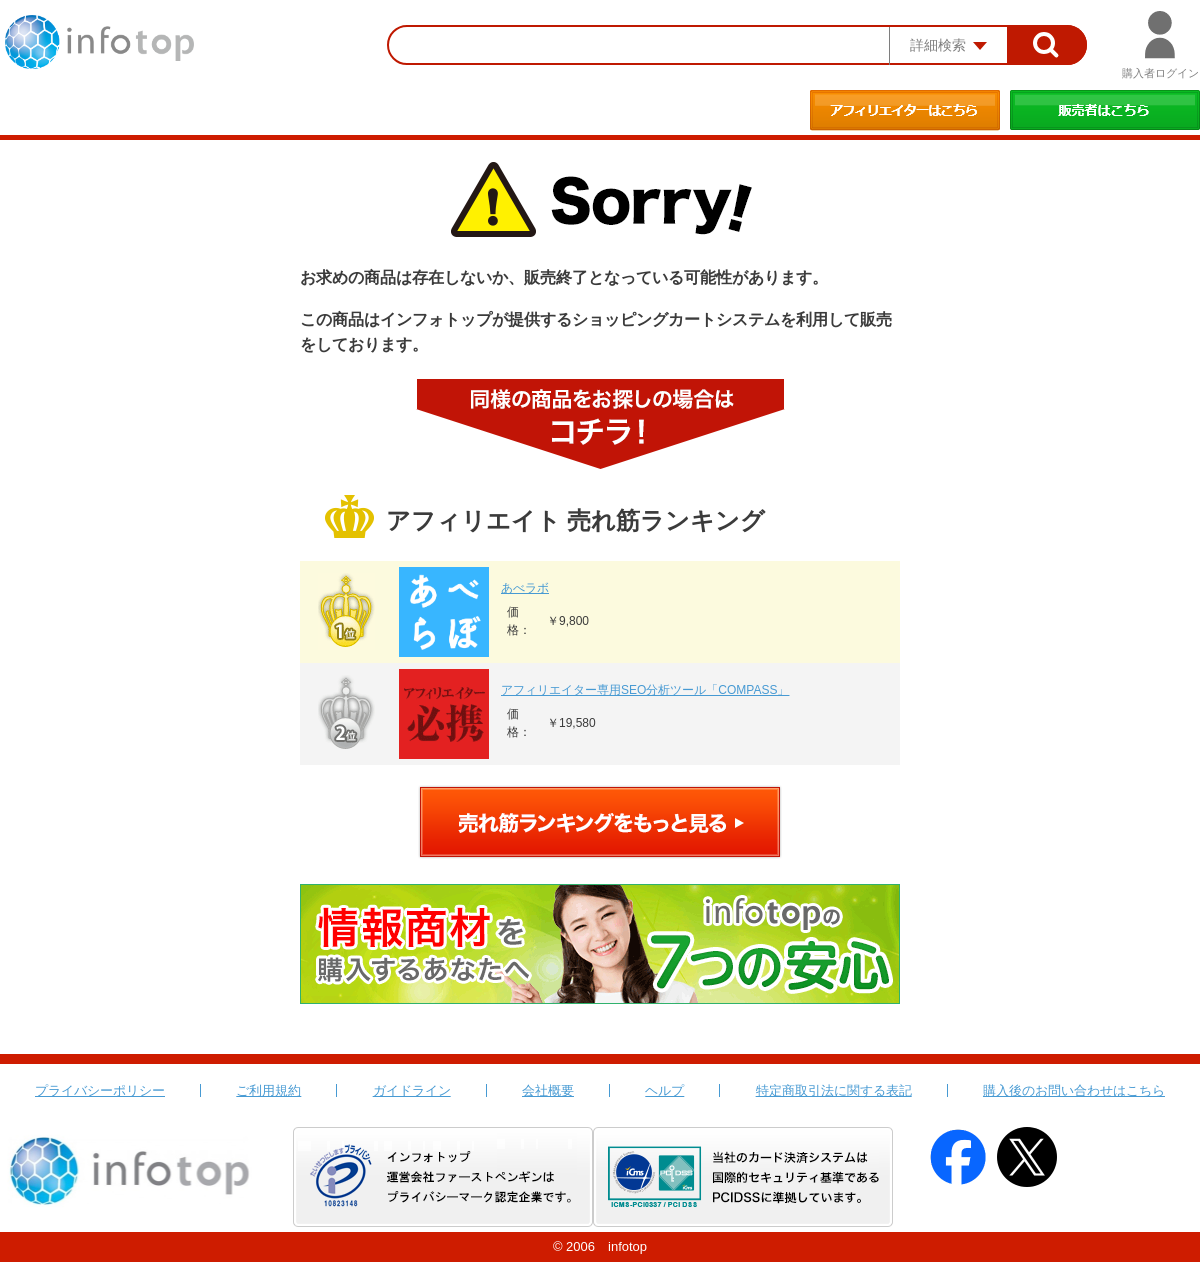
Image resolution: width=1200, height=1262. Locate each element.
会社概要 (548, 1090)
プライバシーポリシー (100, 1090)
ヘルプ (664, 1090)
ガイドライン (412, 1090)
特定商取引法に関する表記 (834, 1090)
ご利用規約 (268, 1090)
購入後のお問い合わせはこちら (1074, 1090)
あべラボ (525, 588)
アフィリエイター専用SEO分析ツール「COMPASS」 (645, 690)
